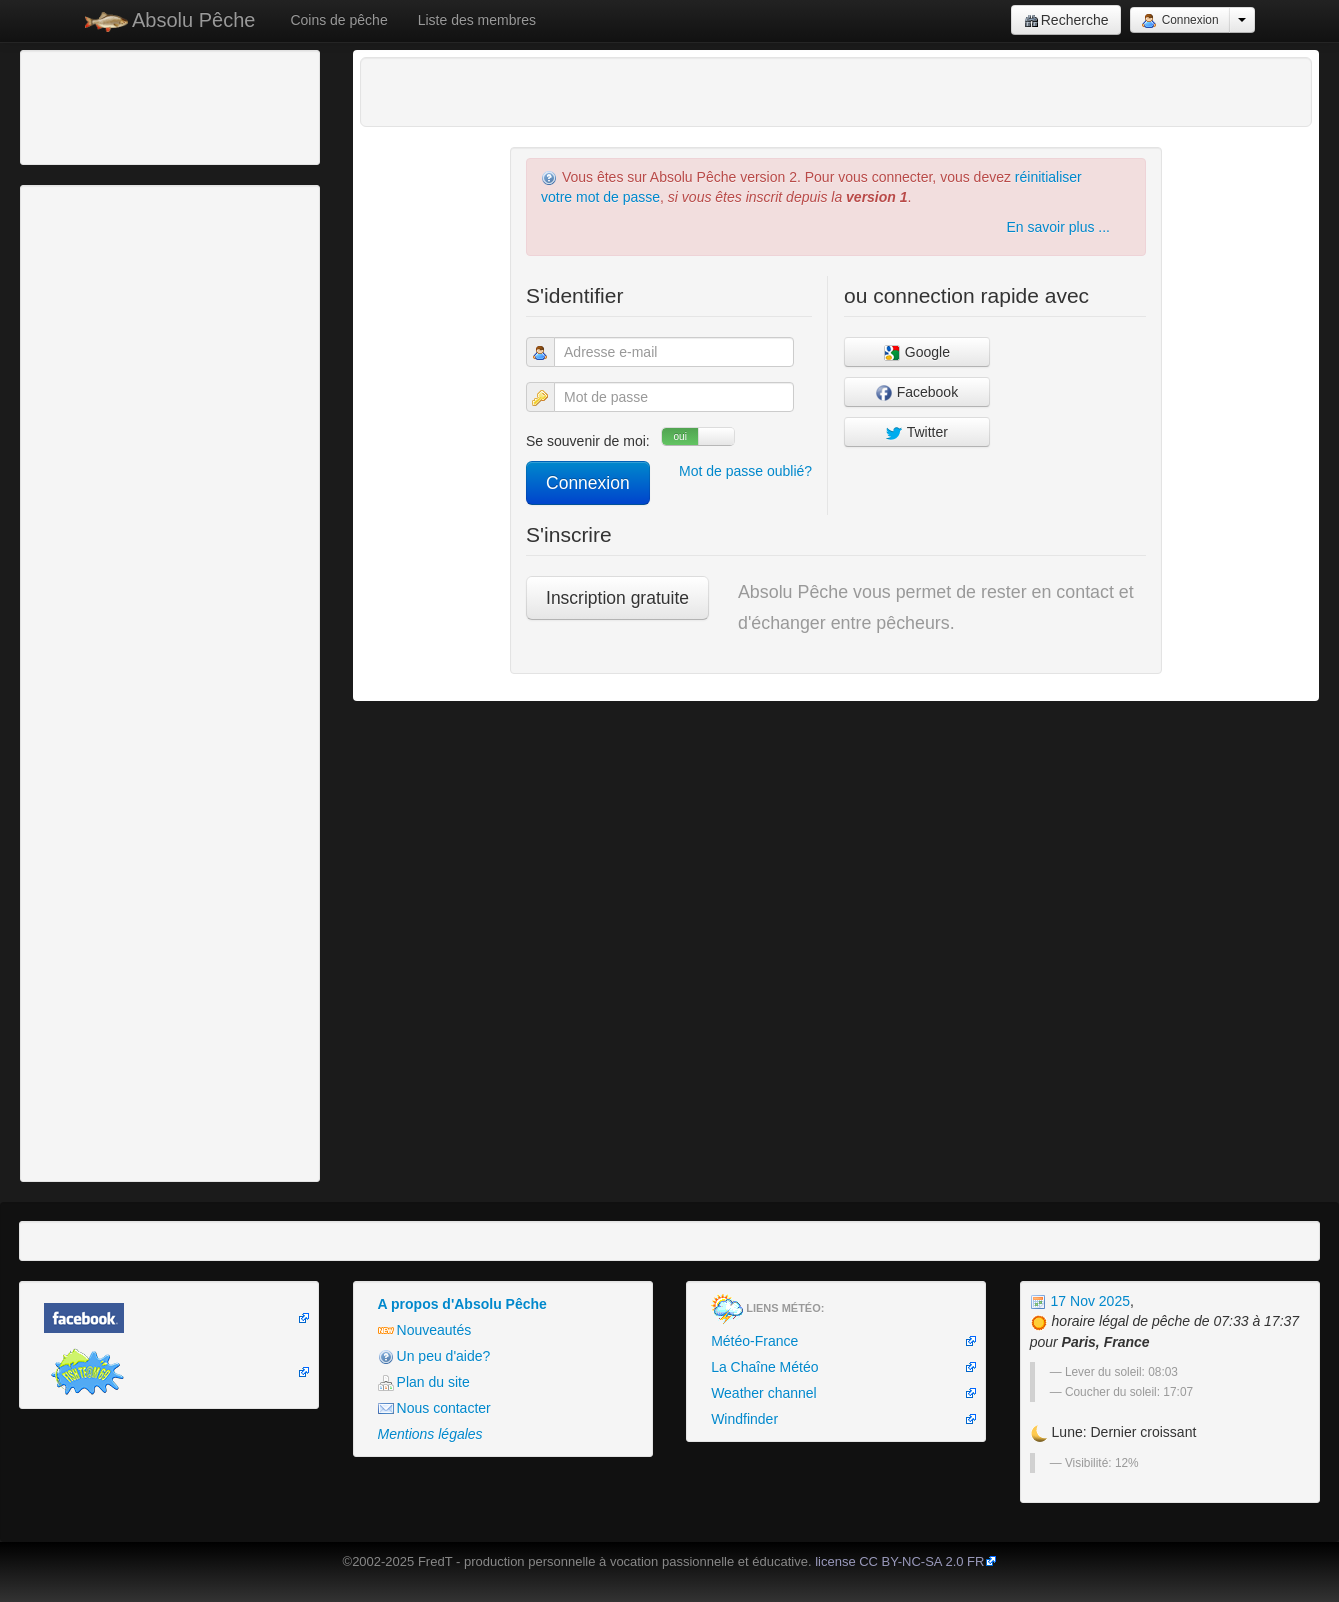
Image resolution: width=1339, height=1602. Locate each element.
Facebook (917, 392)
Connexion (1179, 21)
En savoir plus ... (1059, 227)
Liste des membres (477, 20)
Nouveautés (425, 1330)
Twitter (917, 432)
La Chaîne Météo (764, 1367)
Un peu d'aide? (434, 1356)
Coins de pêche (338, 20)
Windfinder (744, 1419)
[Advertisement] (135, 105)
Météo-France (754, 1341)
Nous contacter (434, 1408)
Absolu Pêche (170, 20)
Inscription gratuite (617, 598)
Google (917, 352)
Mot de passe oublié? (745, 471)
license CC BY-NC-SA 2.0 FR (899, 1561)
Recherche (1066, 20)
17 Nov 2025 (1080, 1301)
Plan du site (424, 1382)
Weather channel (764, 1393)
